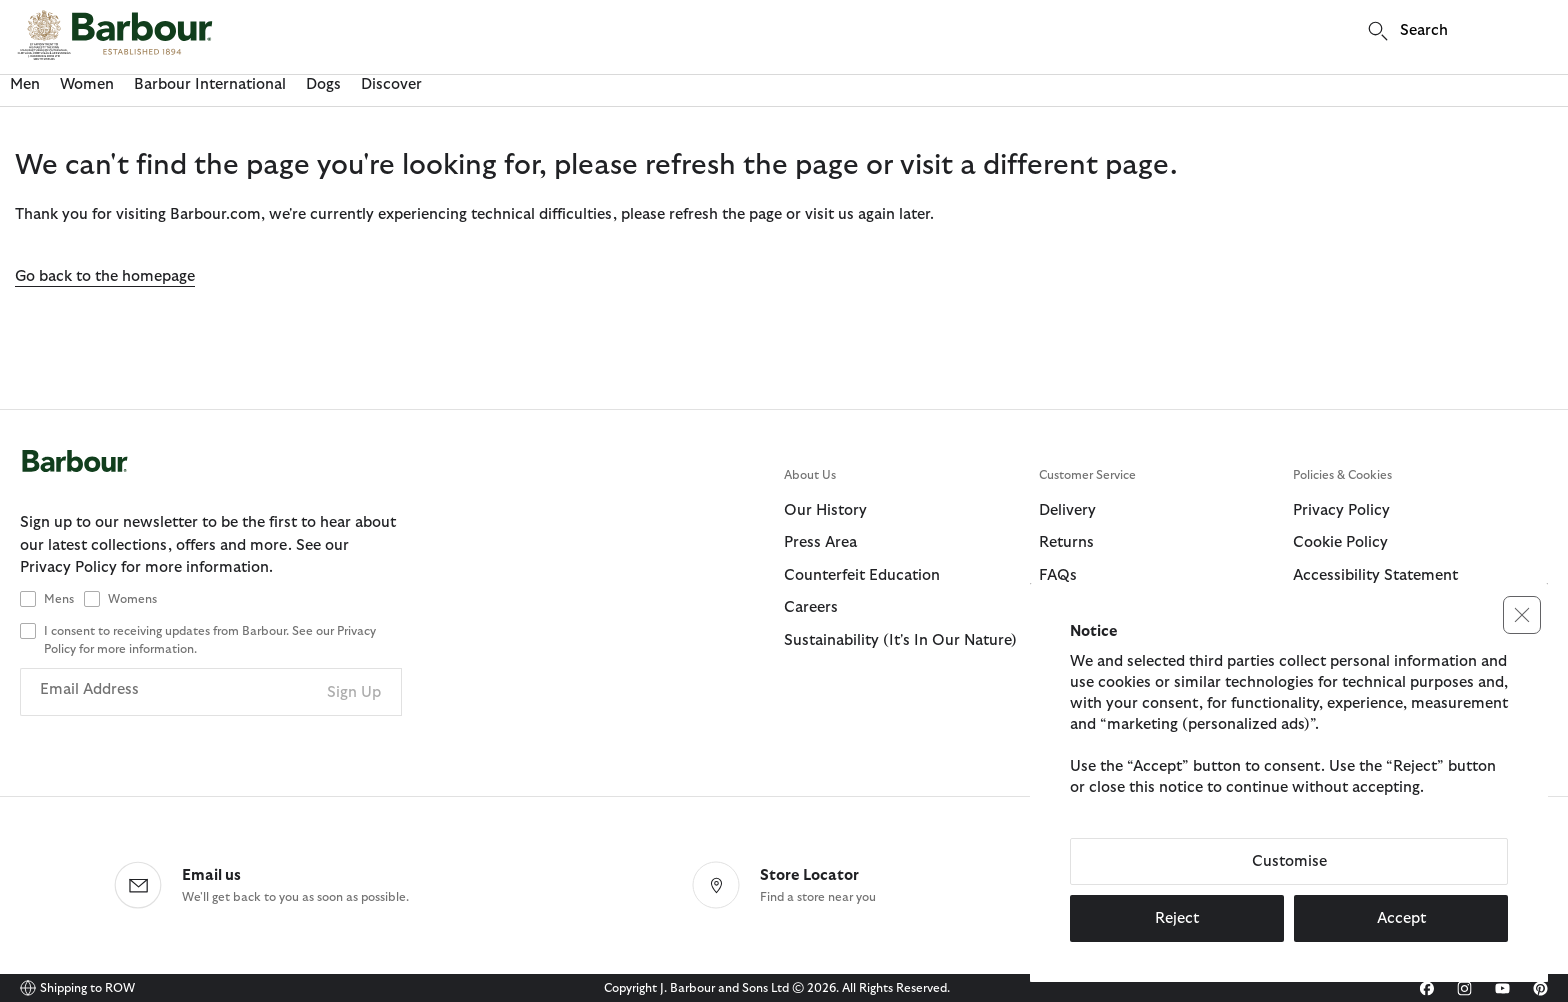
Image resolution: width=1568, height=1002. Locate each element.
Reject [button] (1177, 918)
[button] (1522, 615)
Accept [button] (1401, 918)
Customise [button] (1289, 861)
